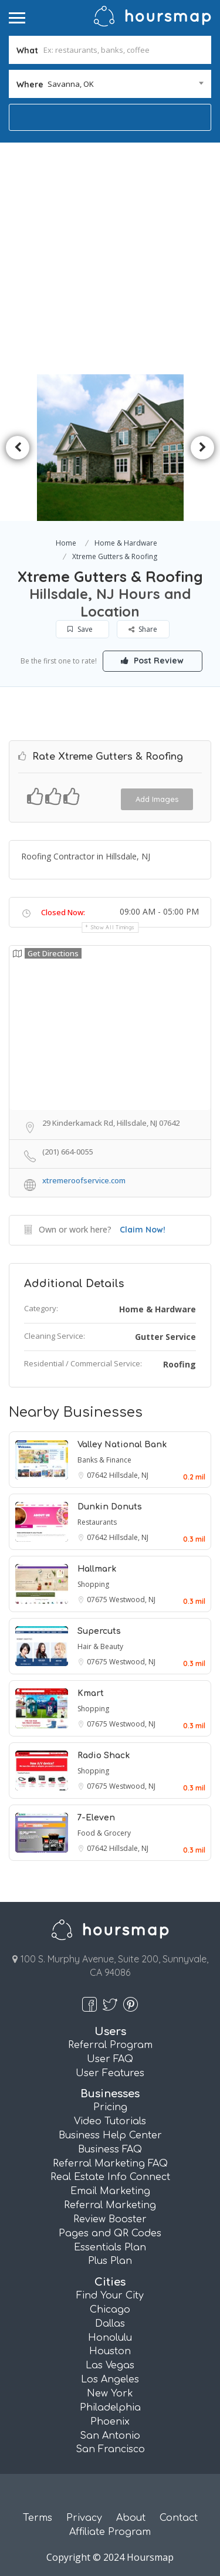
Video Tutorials (110, 2121)
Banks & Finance (104, 1460)
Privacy (84, 2518)
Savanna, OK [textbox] (71, 84)
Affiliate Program (110, 2532)
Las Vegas (110, 2365)
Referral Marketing (110, 2205)
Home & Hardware (125, 543)
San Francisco (110, 2449)
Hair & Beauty (100, 1646)
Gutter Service (165, 1336)
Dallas (110, 2323)
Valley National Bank (122, 1444)
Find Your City (110, 2295)
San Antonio (110, 2436)
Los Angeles (110, 2379)
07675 (98, 1600)
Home (66, 543)
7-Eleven (96, 1817)
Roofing (179, 1364)
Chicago (110, 2309)
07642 (98, 1475)
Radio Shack (103, 1755)
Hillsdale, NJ (128, 1475)
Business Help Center (110, 2135)
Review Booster (110, 2219)
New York (110, 2393)
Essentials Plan (110, 2247)
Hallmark (96, 1569)
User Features (110, 2073)
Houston (110, 2351)
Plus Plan (110, 2261)
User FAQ (110, 2059)
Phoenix (110, 2421)
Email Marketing (110, 2191)
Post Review (152, 660)
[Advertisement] (110, 258)
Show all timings (113, 927)
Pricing (110, 2107)
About (130, 2518)
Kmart (90, 1693)
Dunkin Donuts (109, 1506)
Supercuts (99, 1631)
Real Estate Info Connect (110, 2177)
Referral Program (110, 2045)
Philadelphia (110, 2407)
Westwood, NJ (132, 1600)
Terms (37, 2518)
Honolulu (110, 2338)
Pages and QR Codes (110, 2233)
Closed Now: (63, 912)
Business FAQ (110, 2149)
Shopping (93, 1584)
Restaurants (97, 1522)
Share (142, 629)
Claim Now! (142, 1229)
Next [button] (202, 447)
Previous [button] (17, 447)
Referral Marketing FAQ (110, 2163)
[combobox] (110, 83)
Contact (179, 2518)
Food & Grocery (104, 1833)
